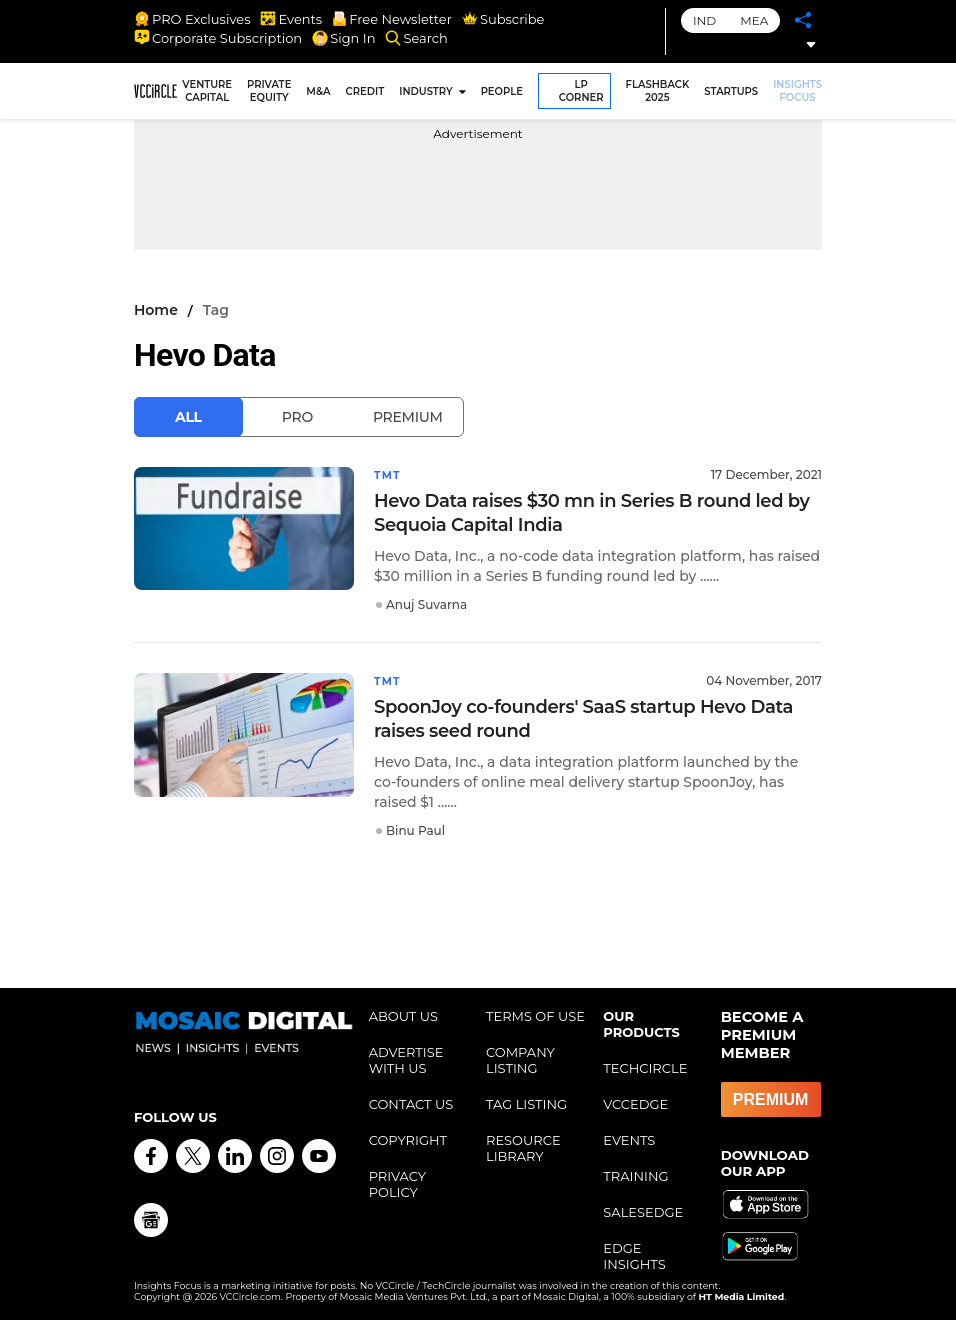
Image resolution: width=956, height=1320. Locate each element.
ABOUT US (403, 1014)
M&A (318, 91)
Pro (297, 417)
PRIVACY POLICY (397, 1182)
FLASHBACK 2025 (658, 91)
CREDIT (365, 91)
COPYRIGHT (408, 1138)
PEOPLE (502, 91)
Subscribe (503, 19)
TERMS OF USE (535, 1014)
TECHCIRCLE (645, 1066)
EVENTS (629, 1138)
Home (156, 310)
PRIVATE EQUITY (269, 91)
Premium (408, 417)
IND (704, 20)
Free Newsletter (392, 19)
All (188, 417)
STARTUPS (731, 91)
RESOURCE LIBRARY (523, 1146)
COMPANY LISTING (520, 1058)
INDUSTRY (425, 91)
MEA (754, 20)
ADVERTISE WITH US (406, 1058)
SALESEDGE (643, 1210)
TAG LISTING (526, 1102)
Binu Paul (415, 828)
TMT (389, 474)
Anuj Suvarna (426, 603)
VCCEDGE (635, 1102)
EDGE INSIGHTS (634, 1254)
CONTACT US (411, 1102)
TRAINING (635, 1174)
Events (291, 19)
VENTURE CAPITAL (207, 91)
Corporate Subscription (218, 38)
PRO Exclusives (192, 19)
